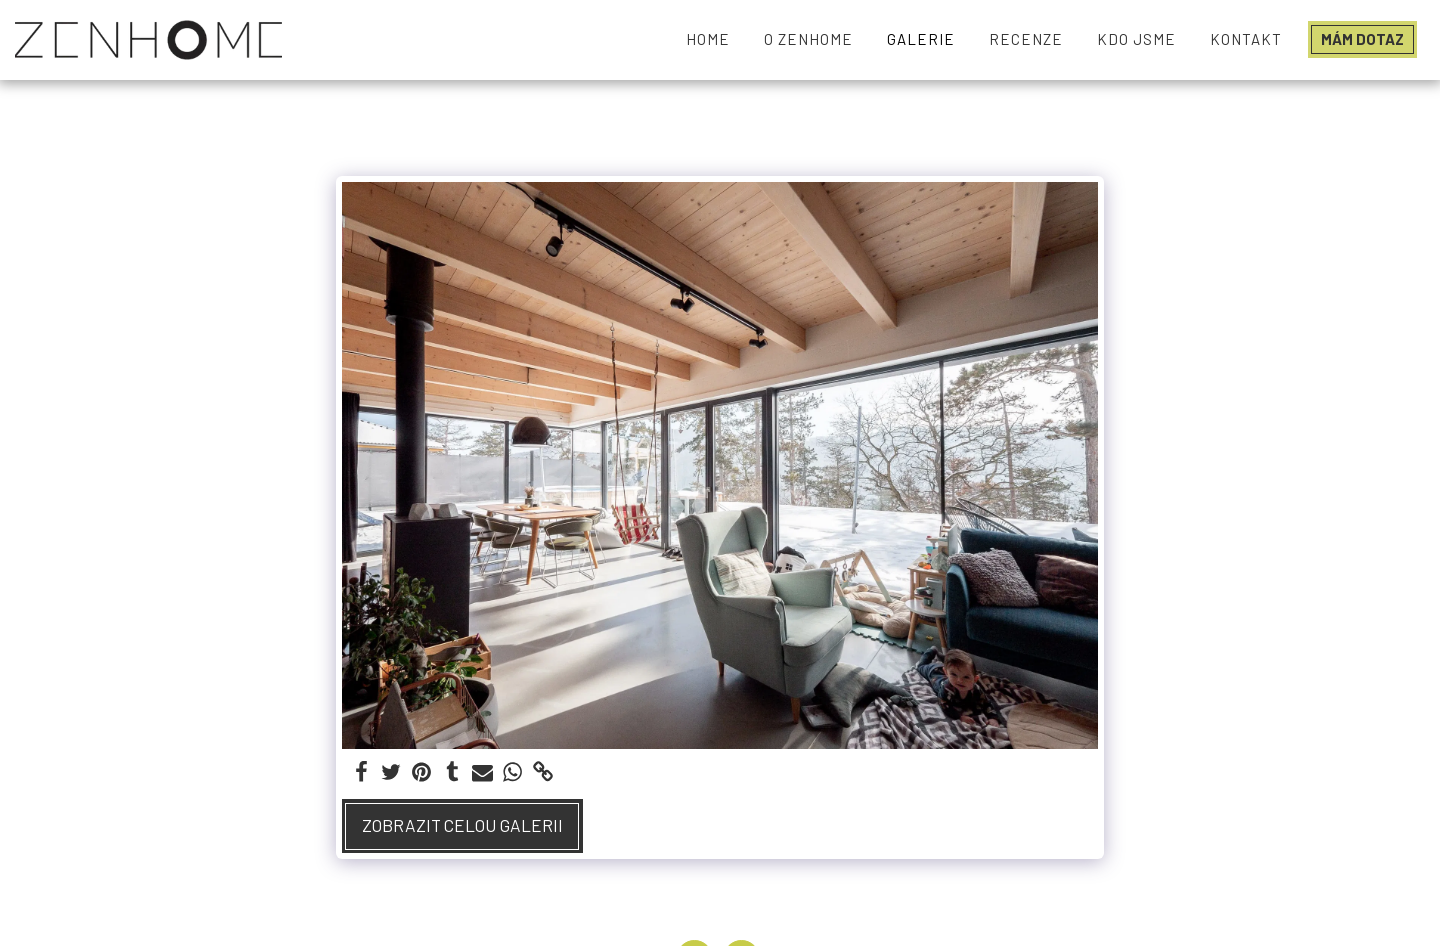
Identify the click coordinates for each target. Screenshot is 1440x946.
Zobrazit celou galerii (462, 825)
